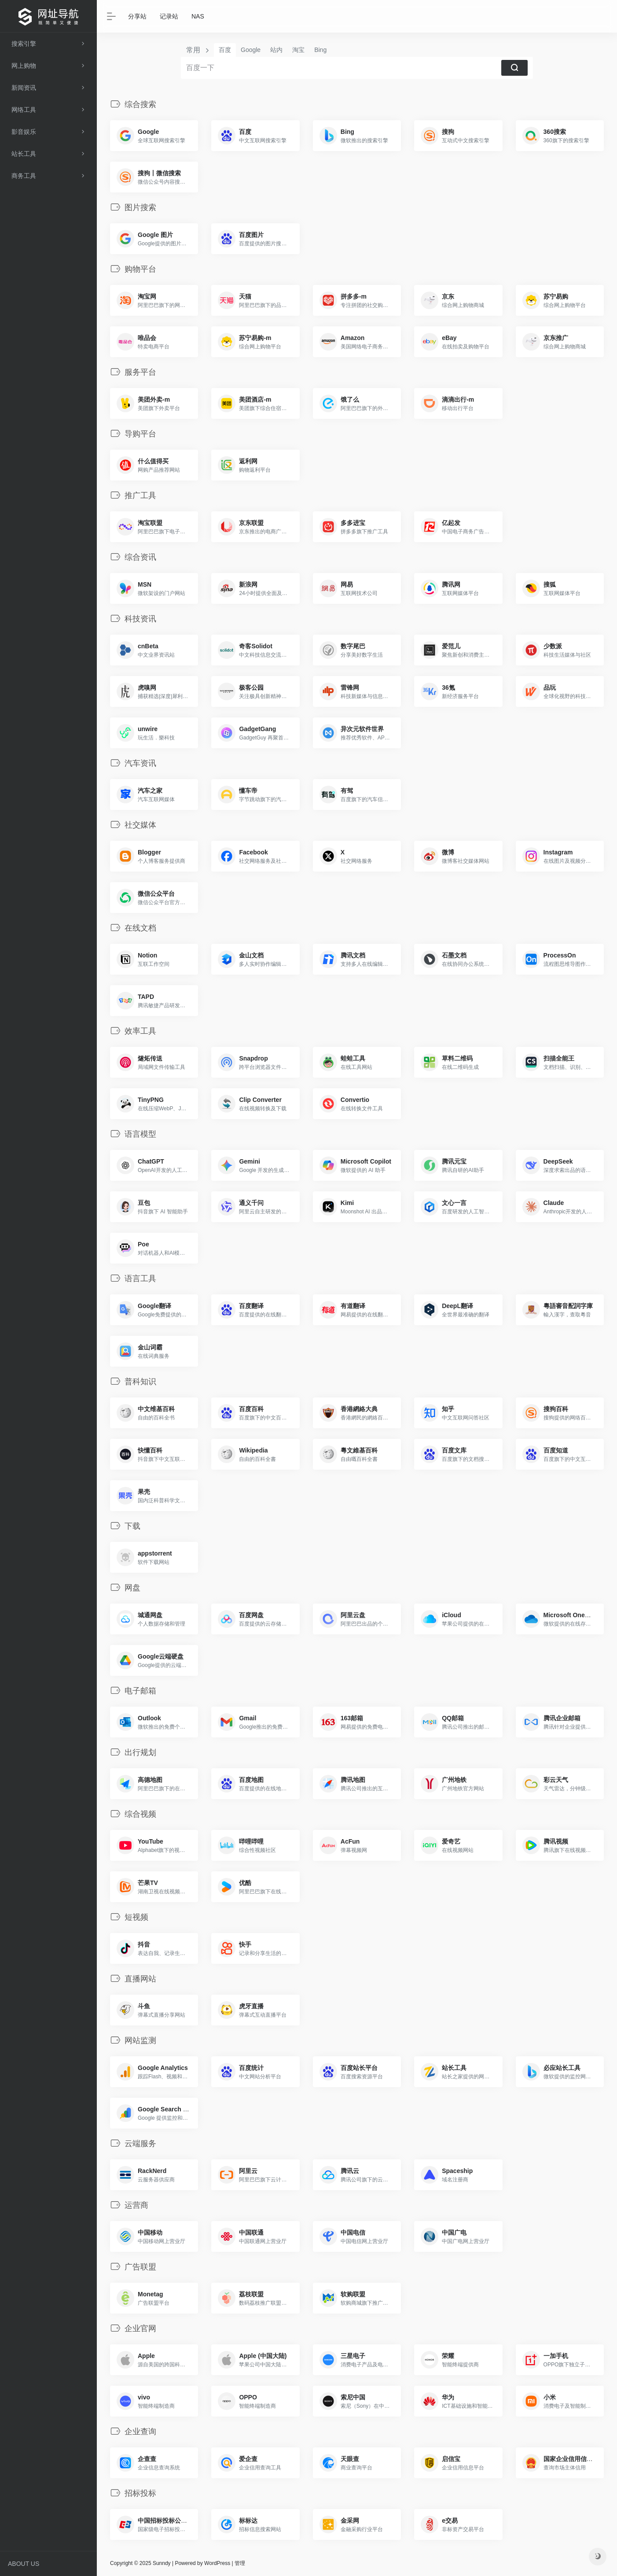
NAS (197, 16)
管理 (240, 2563)
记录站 (169, 16)
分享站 (137, 16)
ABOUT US (23, 2563)
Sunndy (161, 2563)
